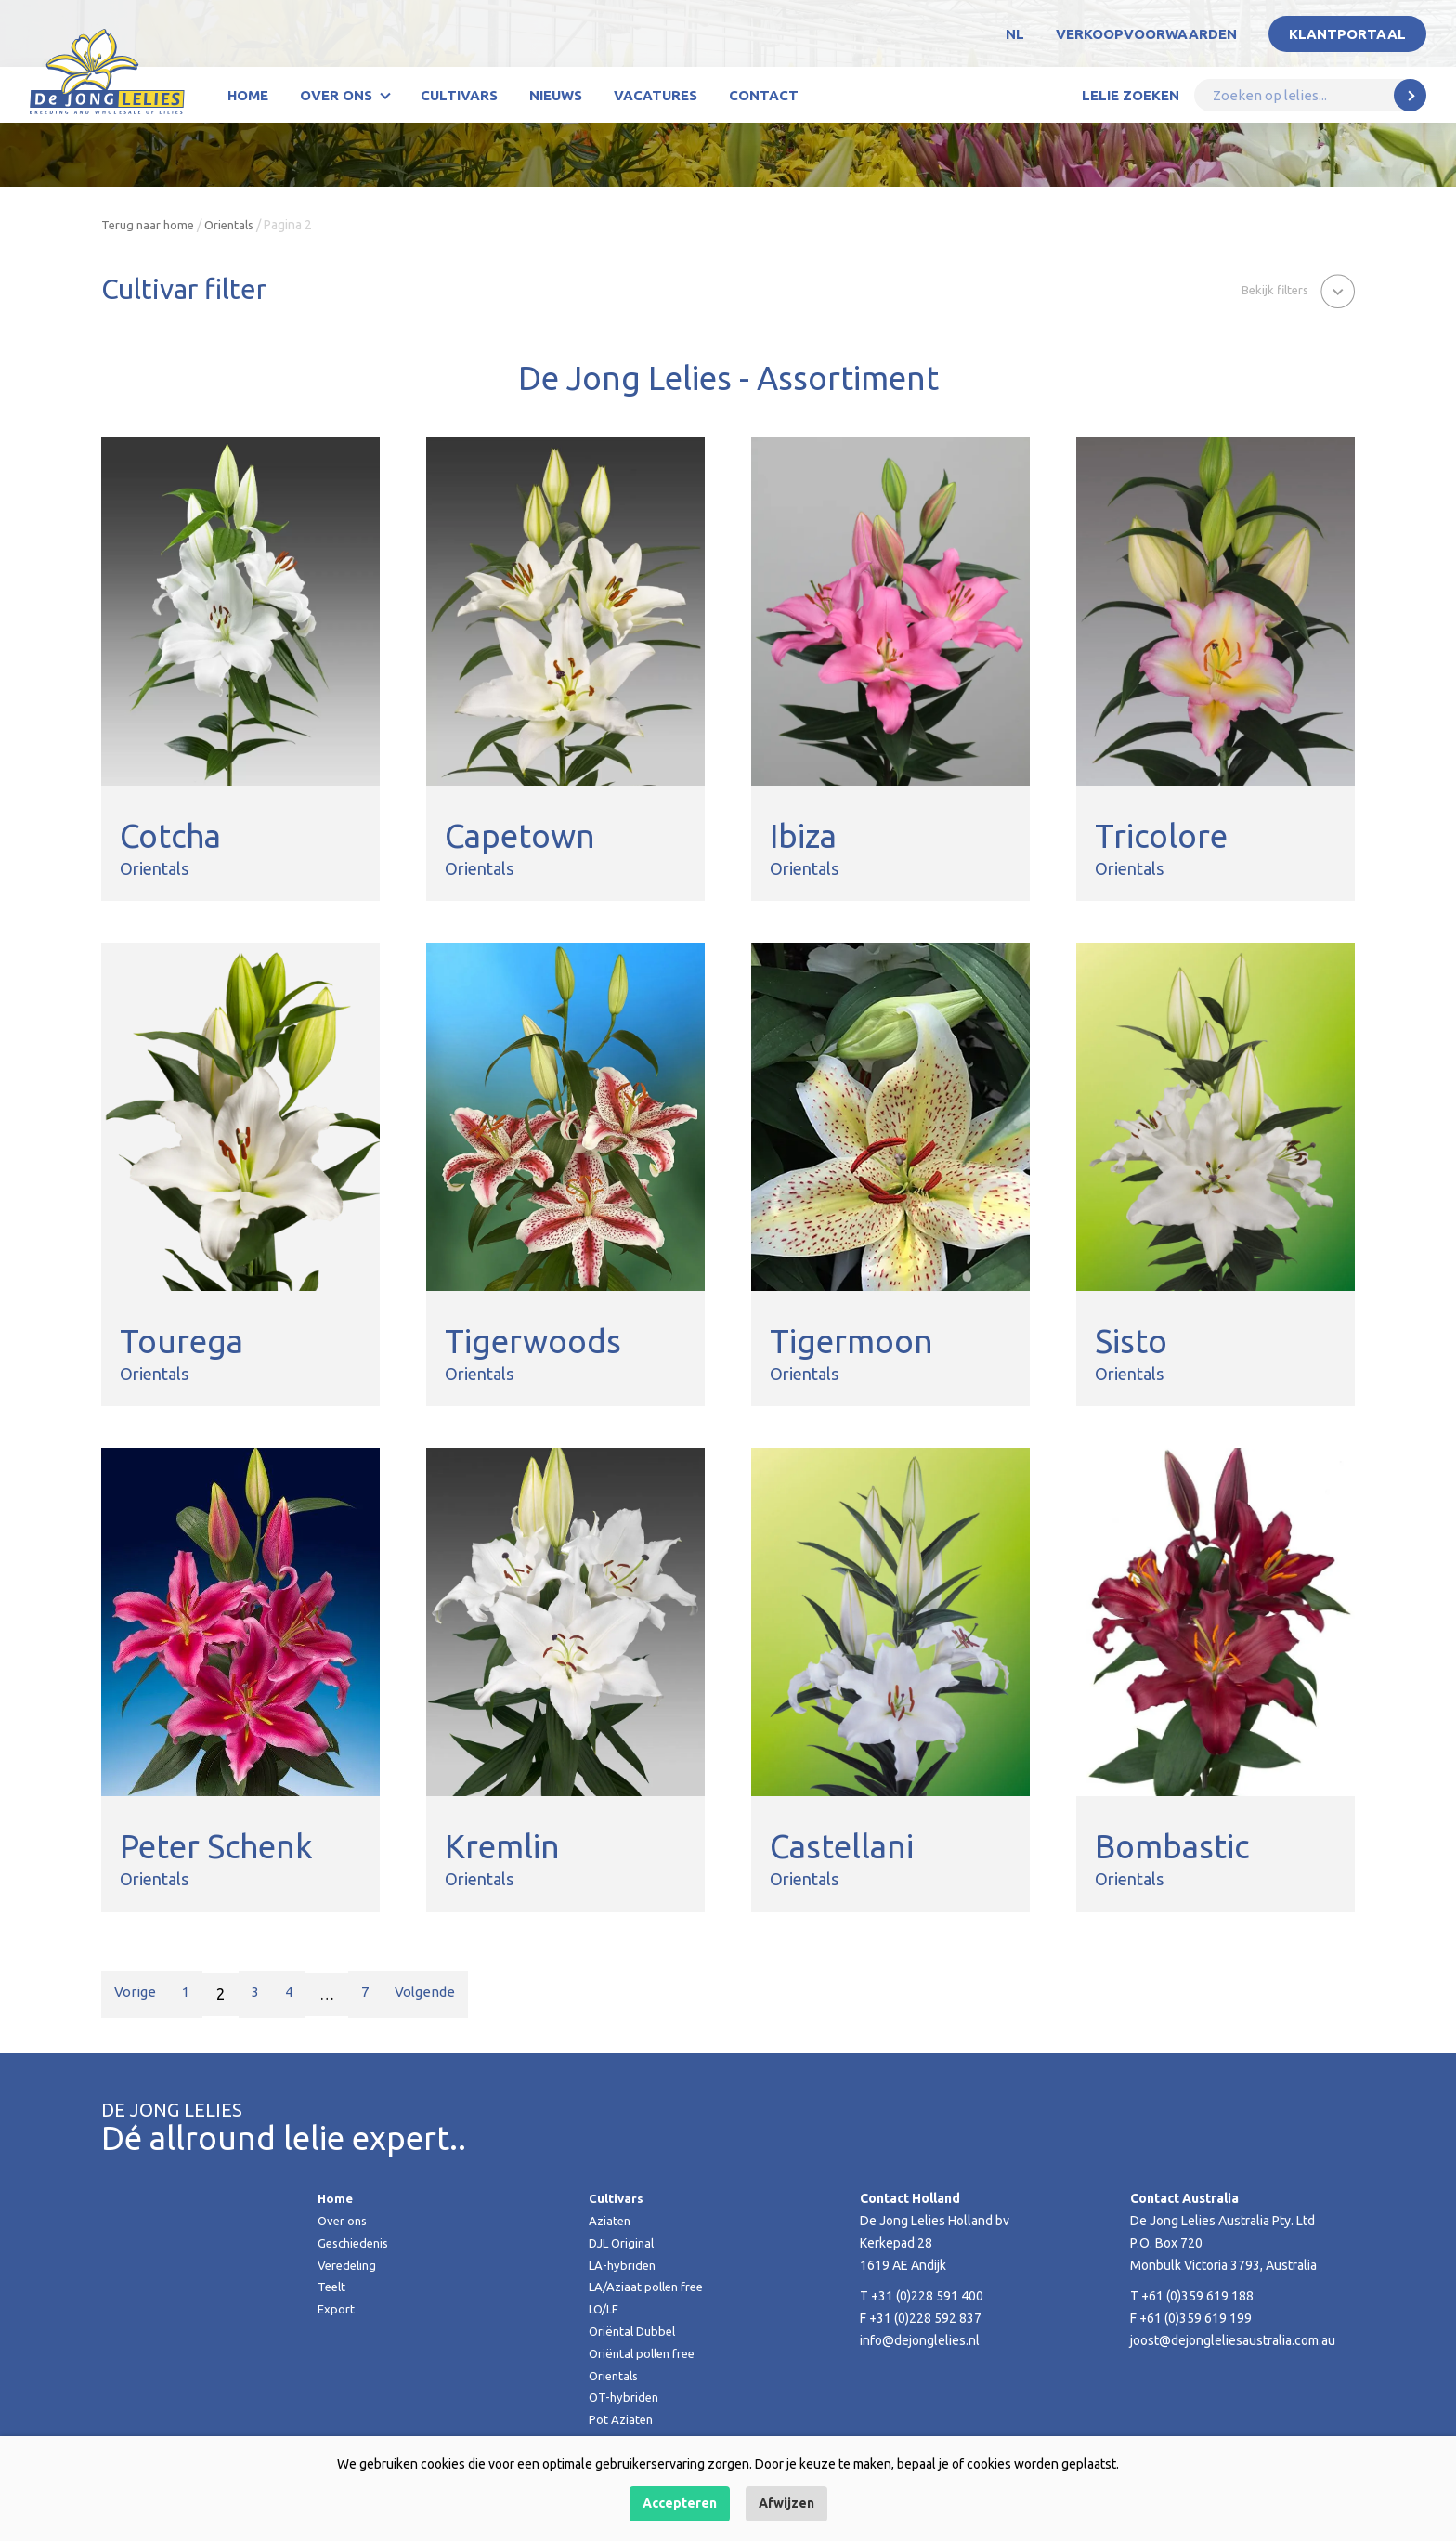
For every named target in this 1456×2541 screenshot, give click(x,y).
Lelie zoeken (1130, 95)
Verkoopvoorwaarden (1146, 34)
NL (1015, 34)
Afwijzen (786, 2502)
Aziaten (611, 2220)
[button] (1293, 290)
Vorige (137, 1994)
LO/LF (605, 2308)
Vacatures (655, 95)
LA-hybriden (624, 2265)
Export (337, 2308)
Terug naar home (150, 224)
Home (248, 95)
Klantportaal (1347, 34)
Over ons (336, 95)
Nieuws (555, 95)
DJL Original (624, 2242)
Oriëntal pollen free (646, 2353)
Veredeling (349, 2265)
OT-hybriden (625, 2397)
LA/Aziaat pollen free (649, 2286)
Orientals (236, 224)
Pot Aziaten (622, 2419)
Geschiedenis (357, 2242)
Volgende (442, 1994)
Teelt (333, 2286)
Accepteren (680, 2502)
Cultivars (459, 95)
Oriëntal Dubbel (635, 2331)
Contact (764, 95)
